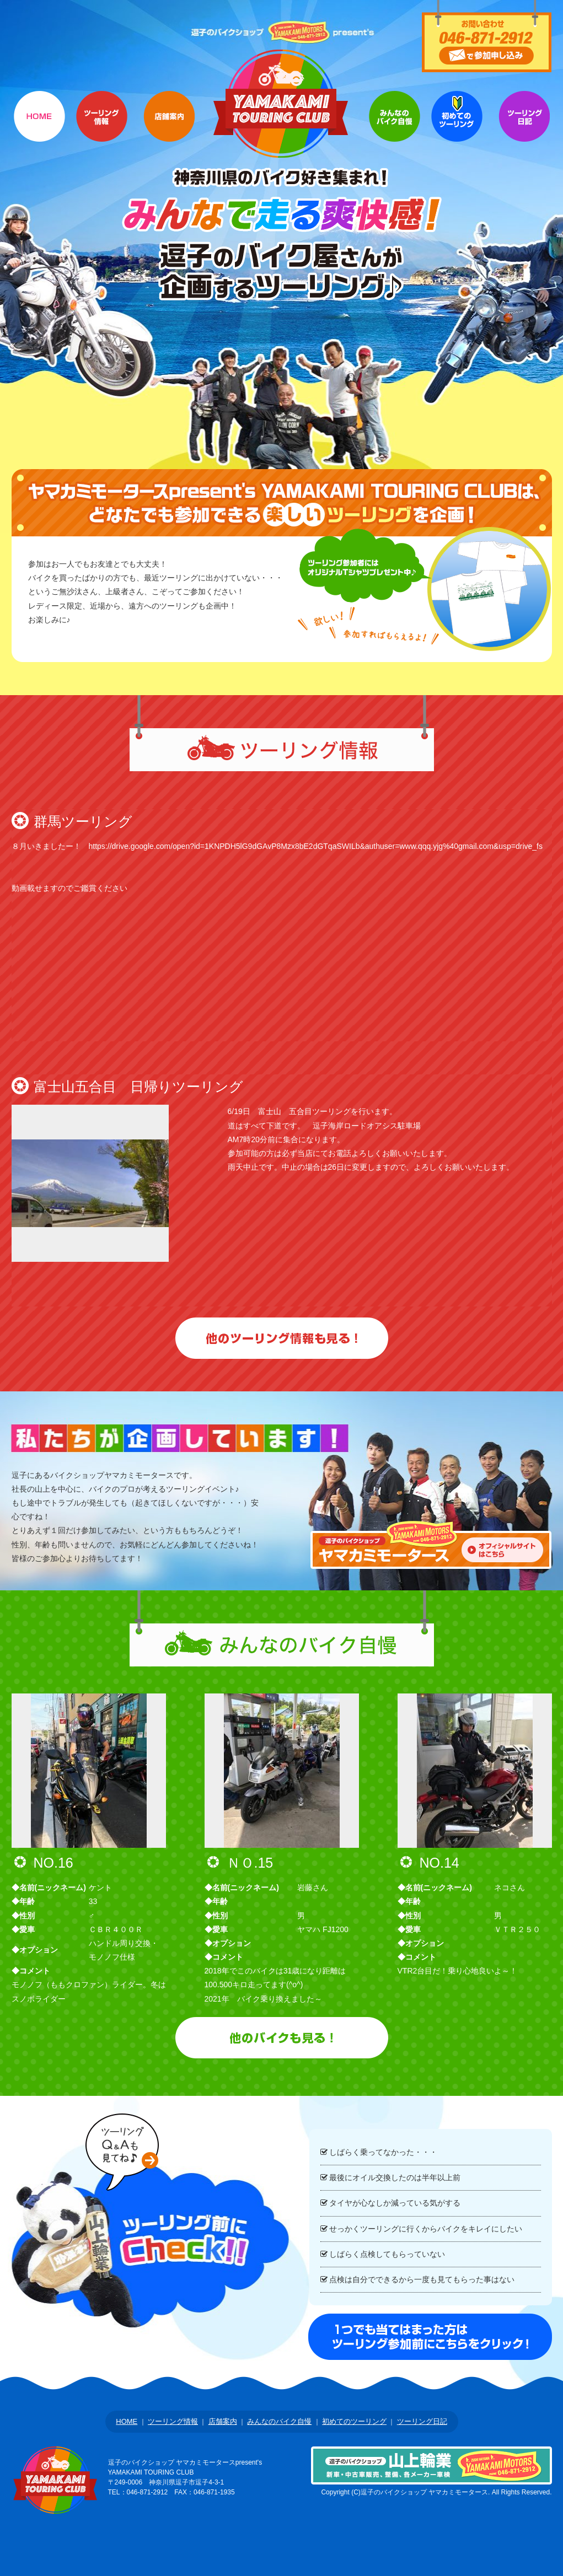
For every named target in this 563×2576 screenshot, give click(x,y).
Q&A (524, 129)
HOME (39, 129)
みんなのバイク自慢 (279, 2421)
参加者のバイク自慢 (394, 129)
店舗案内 (169, 129)
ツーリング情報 (101, 129)
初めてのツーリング (456, 129)
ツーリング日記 (422, 2421)
